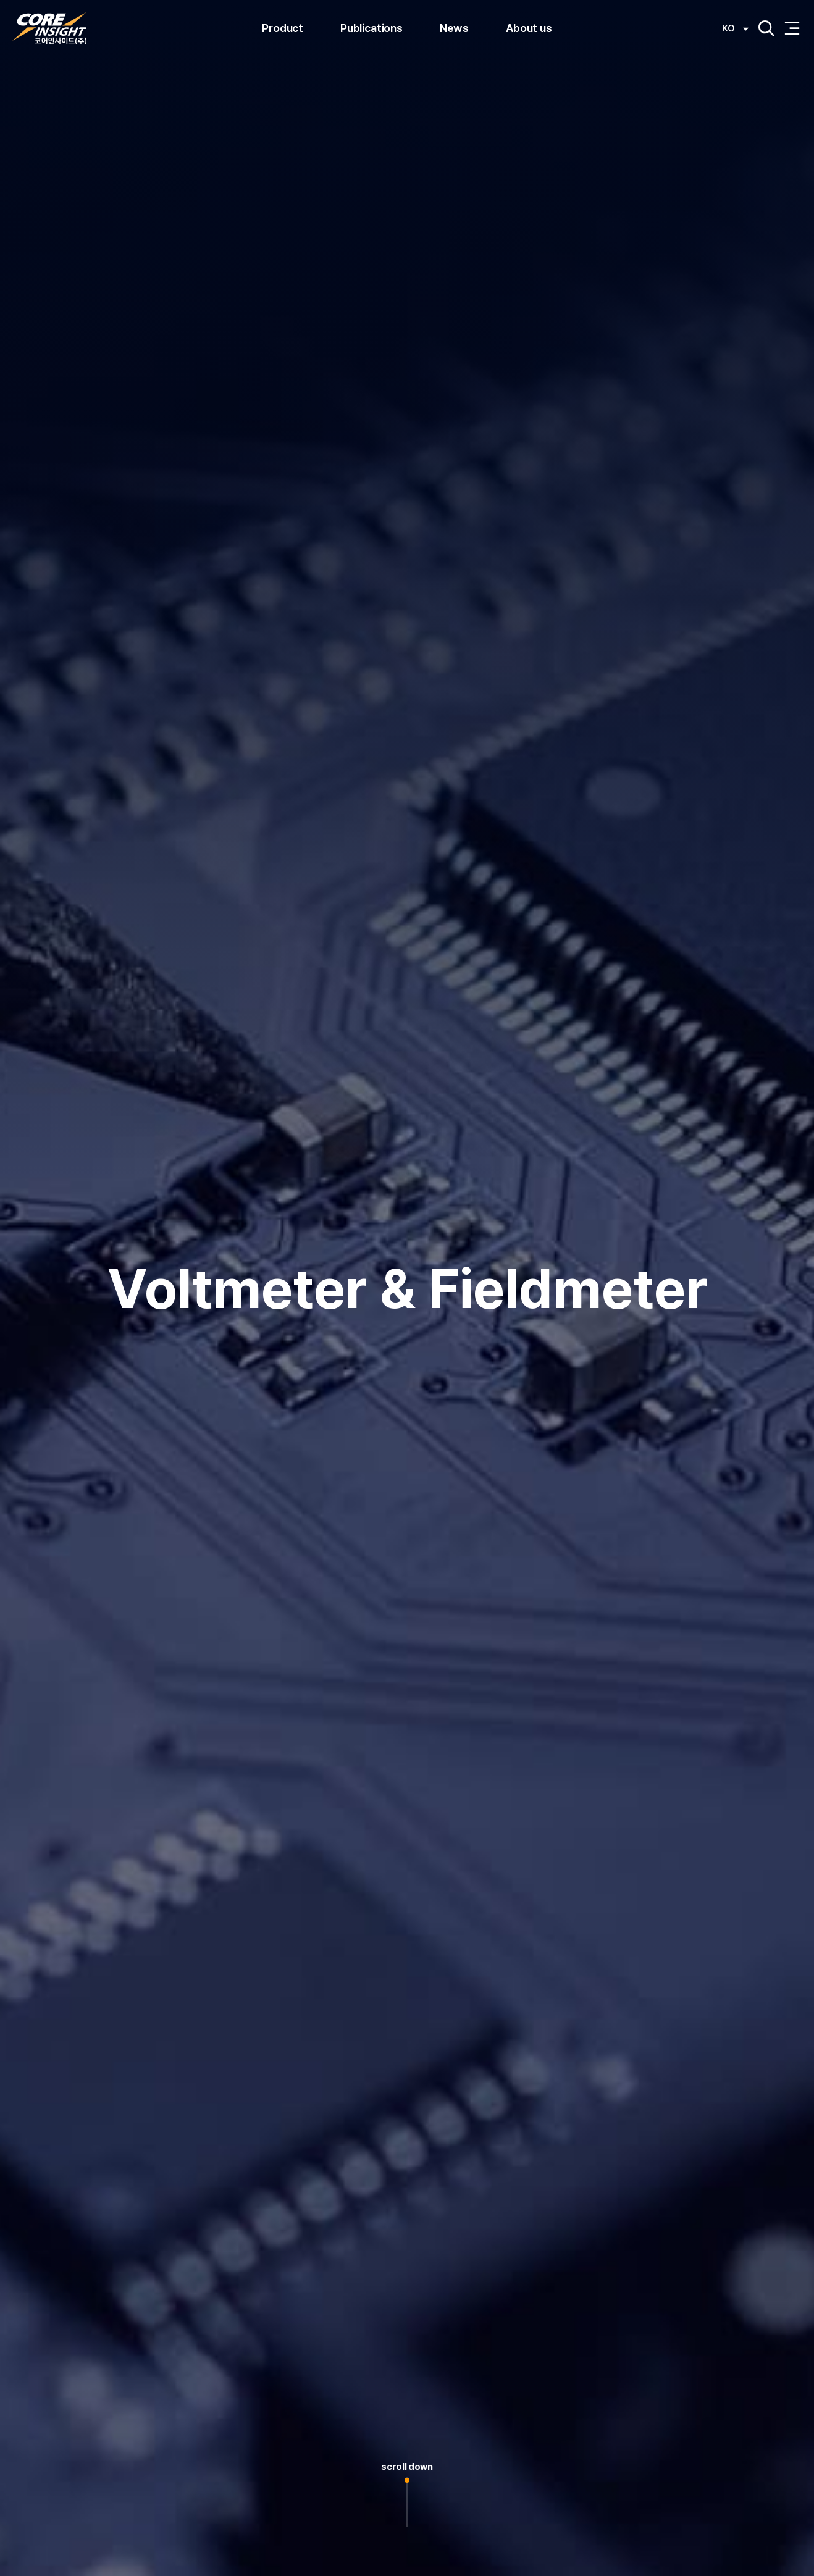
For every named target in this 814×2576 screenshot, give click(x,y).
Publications (371, 28)
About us (529, 28)
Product (282, 28)
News (454, 28)
